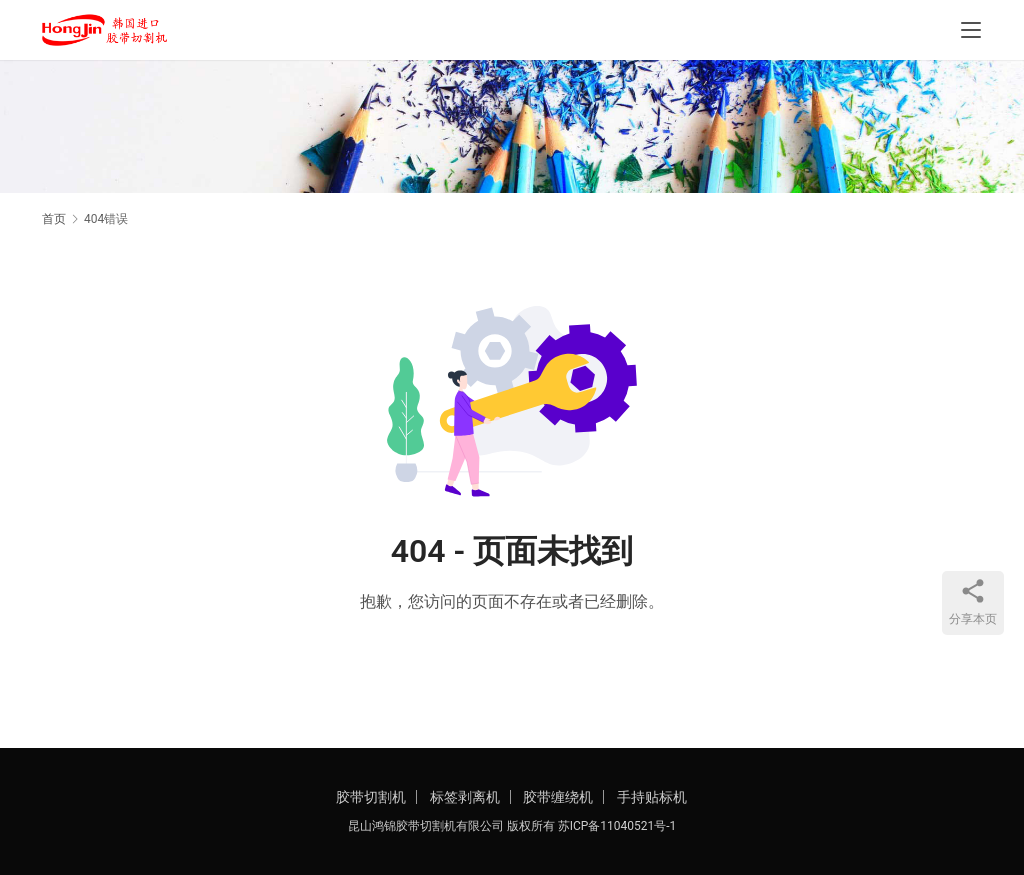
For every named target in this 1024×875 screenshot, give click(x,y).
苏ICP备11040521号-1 (617, 826)
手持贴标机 (652, 797)
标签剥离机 (465, 797)
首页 (54, 219)
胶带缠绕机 (558, 797)
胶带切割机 (371, 797)
